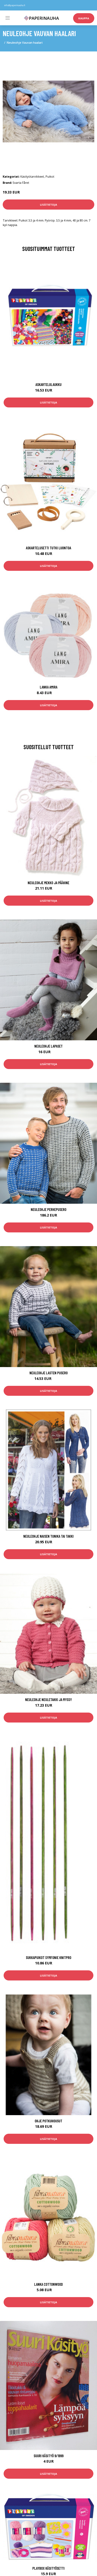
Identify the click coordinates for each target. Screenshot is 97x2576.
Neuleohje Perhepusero (48, 1209)
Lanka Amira (48, 687)
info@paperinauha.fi (14, 5)
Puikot (49, 177)
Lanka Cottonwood (48, 2284)
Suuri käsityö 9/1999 (49, 2455)
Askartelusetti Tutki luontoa (48, 548)
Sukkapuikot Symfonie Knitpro (48, 1957)
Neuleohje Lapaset (48, 1046)
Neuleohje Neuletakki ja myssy (48, 1699)
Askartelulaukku (48, 384)
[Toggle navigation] (7, 17)
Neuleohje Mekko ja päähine (48, 882)
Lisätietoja (48, 204)
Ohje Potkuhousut (48, 2121)
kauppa (83, 18)
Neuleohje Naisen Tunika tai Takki (48, 1536)
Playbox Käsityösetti (48, 2568)
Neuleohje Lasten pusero (48, 1372)
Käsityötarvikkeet (32, 177)
